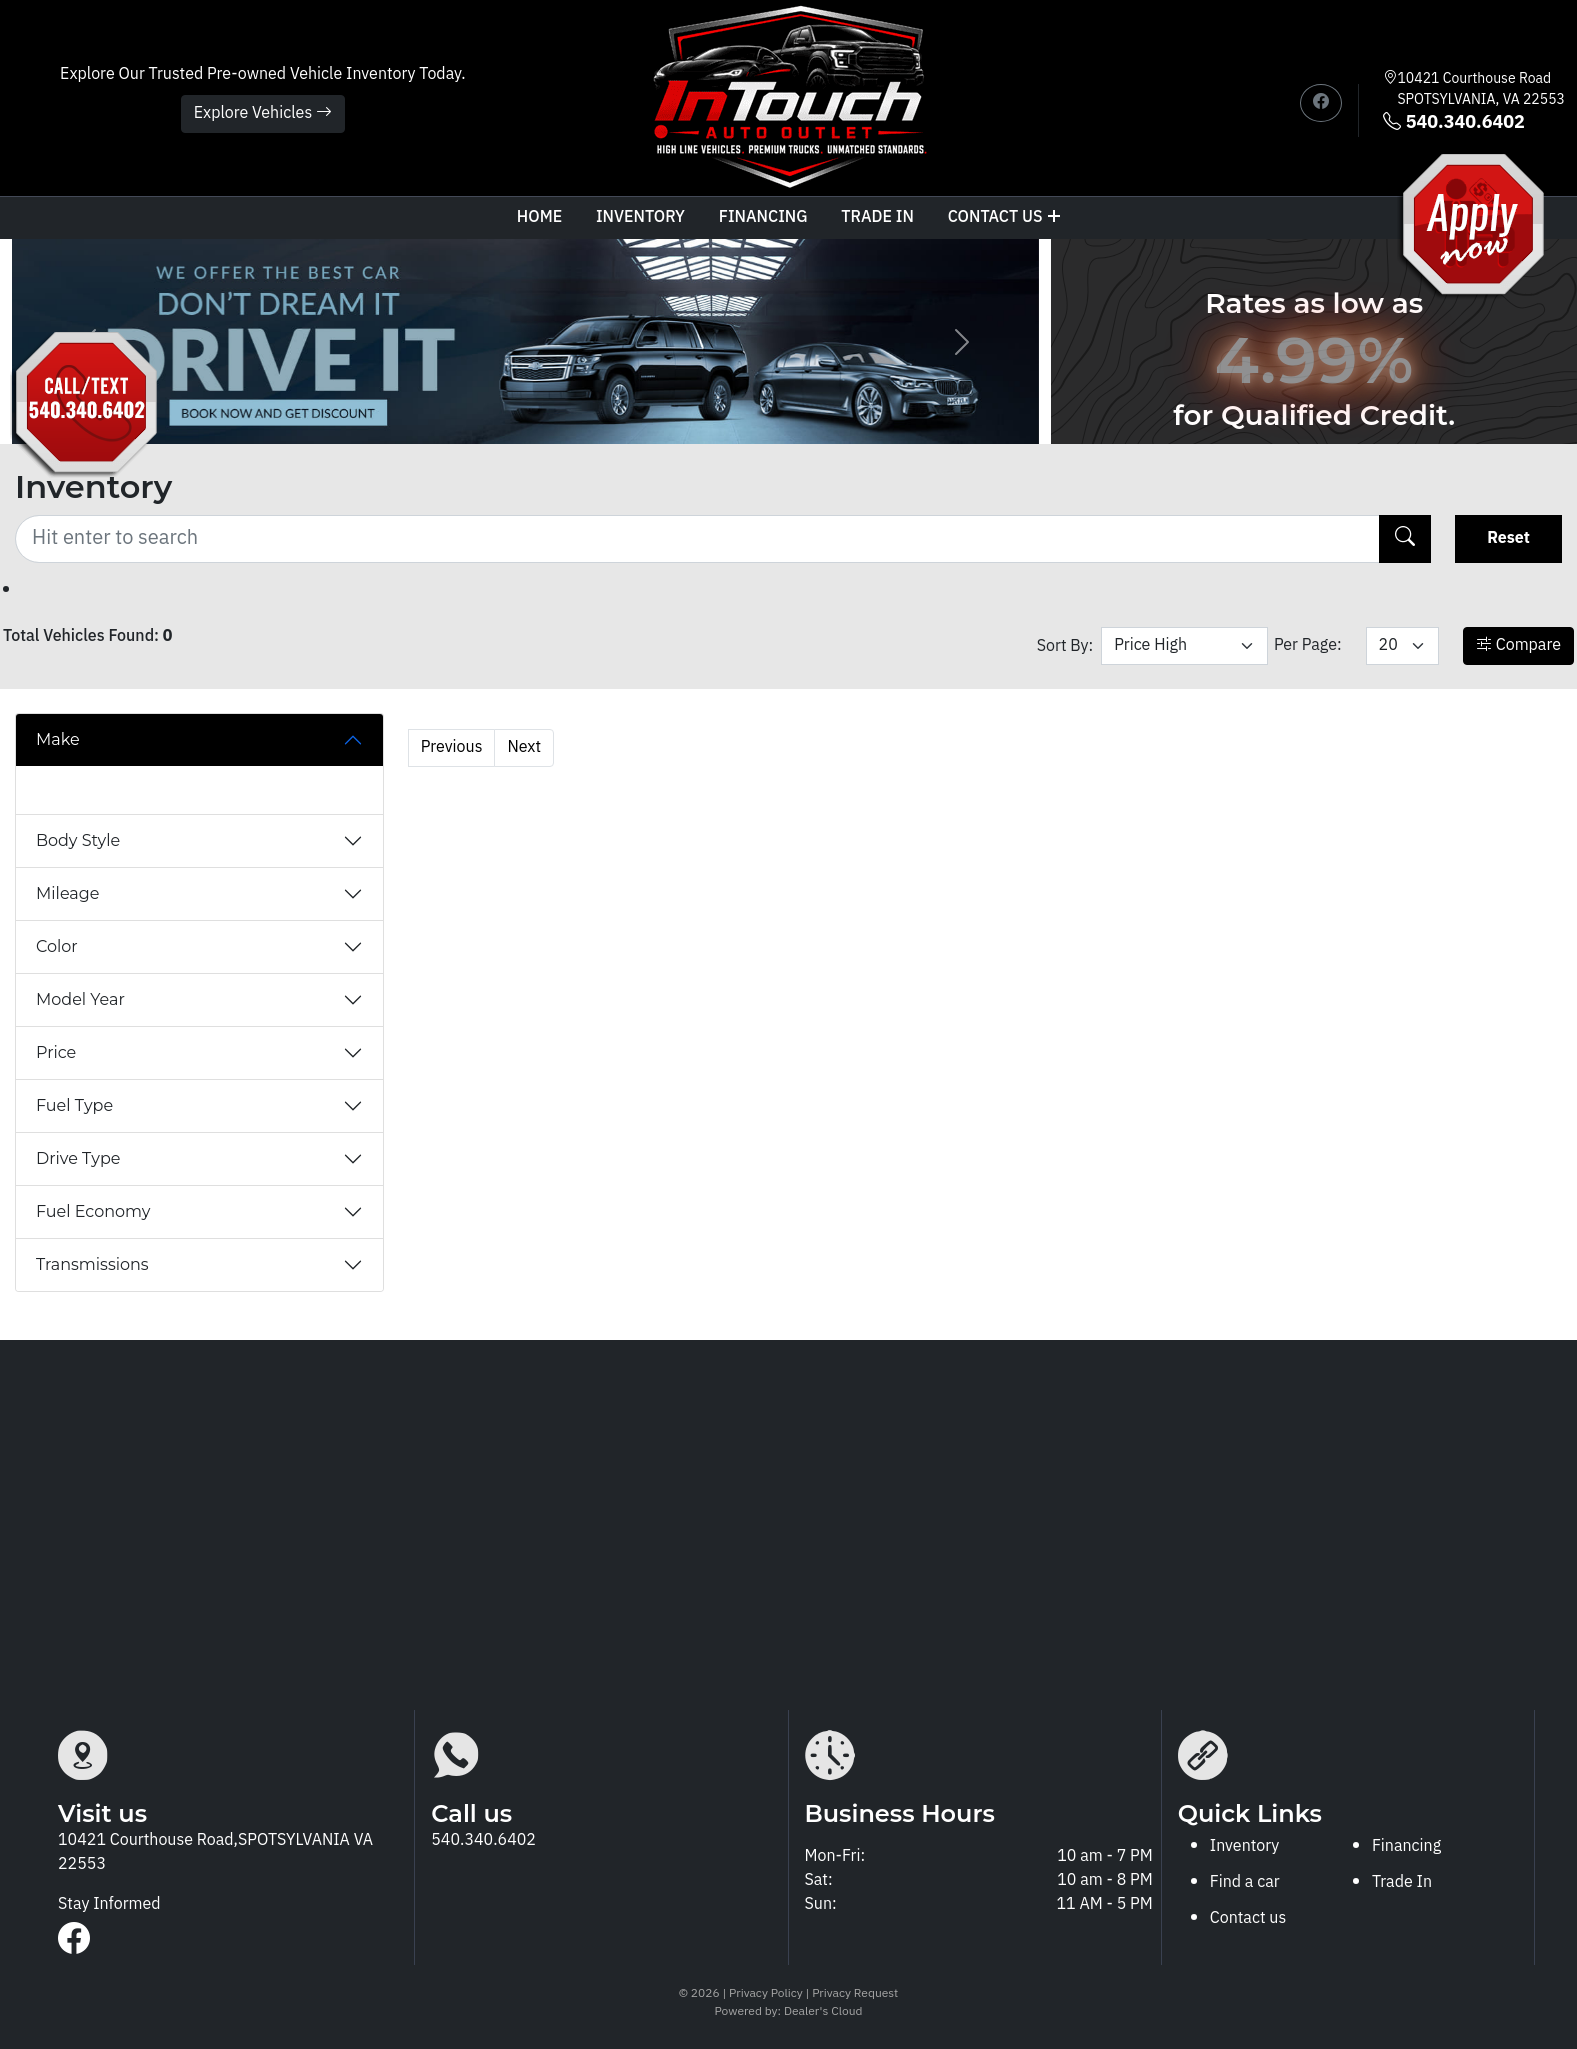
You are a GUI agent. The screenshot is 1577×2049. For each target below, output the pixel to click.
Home (539, 217)
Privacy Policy (767, 1993)
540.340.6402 (1453, 123)
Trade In (1402, 1882)
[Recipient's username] (697, 539)
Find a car (1245, 1882)
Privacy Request (855, 1993)
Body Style (78, 840)
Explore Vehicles (263, 113)
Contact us (1004, 217)
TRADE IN (877, 217)
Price (56, 1052)
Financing (763, 217)
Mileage (67, 893)
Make (58, 739)
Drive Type (78, 1158)
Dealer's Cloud (823, 2011)
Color (57, 946)
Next (524, 747)
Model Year (80, 999)
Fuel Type (74, 1105)
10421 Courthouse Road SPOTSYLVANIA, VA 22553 (1481, 89)
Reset (1508, 538)
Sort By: (1065, 646)
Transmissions (92, 1264)
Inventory (640, 217)
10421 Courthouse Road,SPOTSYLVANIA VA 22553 (215, 1852)
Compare (1518, 645)
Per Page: (1308, 645)
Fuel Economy (93, 1211)
